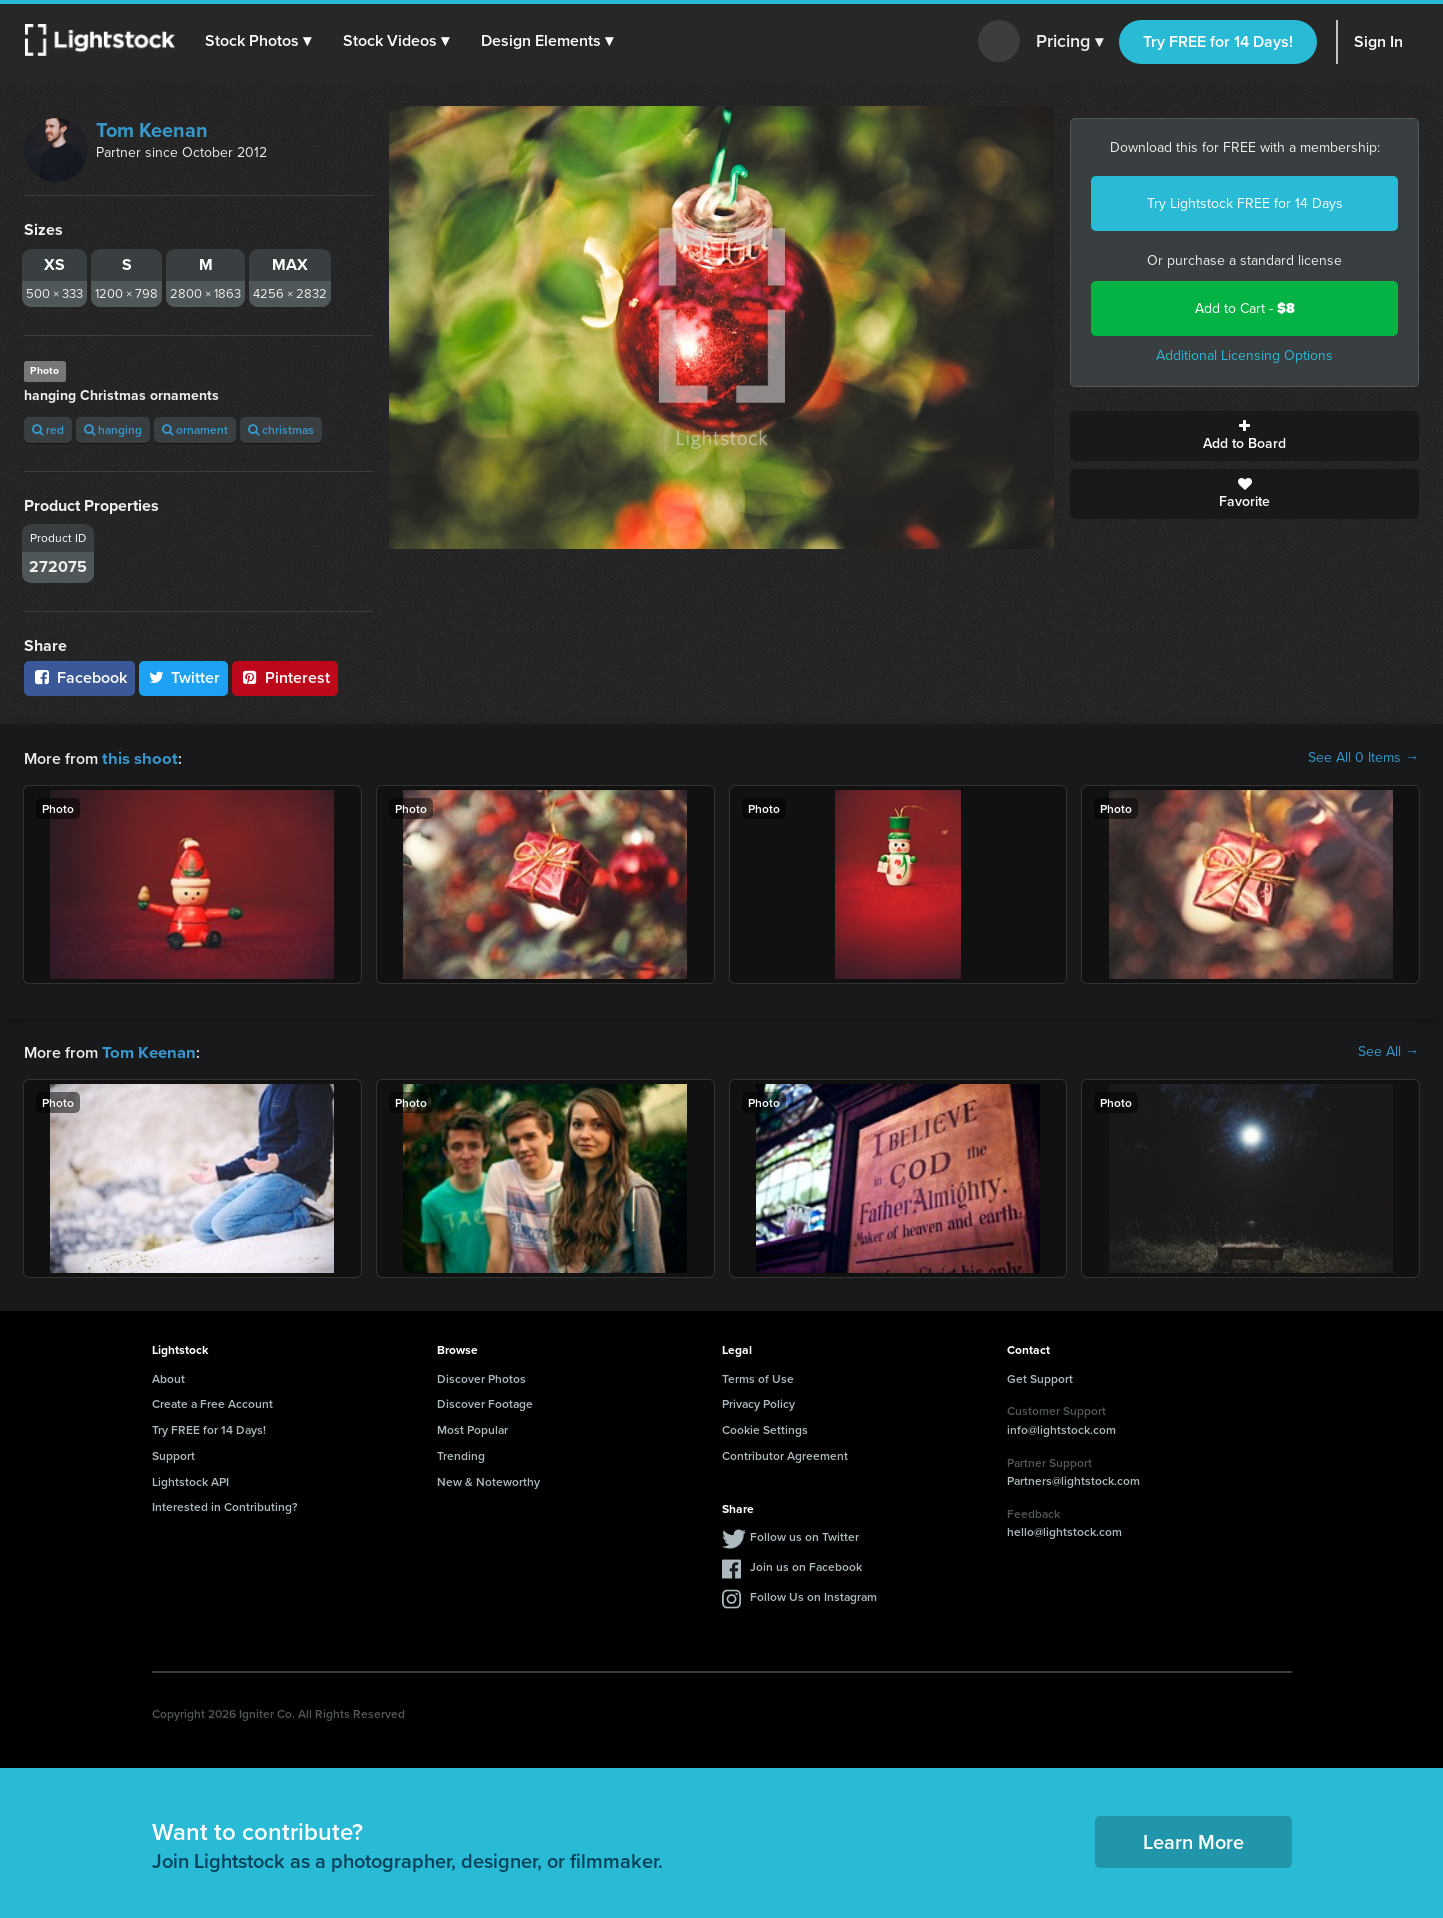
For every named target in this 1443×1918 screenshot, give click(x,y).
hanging (113, 429)
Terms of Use (758, 1376)
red (48, 429)
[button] (259, 41)
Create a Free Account (212, 1401)
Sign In (1378, 41)
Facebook (79, 677)
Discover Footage (485, 1401)
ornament (195, 429)
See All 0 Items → (1363, 758)
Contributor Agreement (785, 1453)
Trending (461, 1453)
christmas (281, 429)
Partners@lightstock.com (1073, 1478)
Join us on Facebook (806, 1564)
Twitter (184, 677)
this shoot (137, 757)
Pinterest (285, 677)
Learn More (1193, 1839)
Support (173, 1453)
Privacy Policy (758, 1401)
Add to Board (1244, 436)
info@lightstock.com (1061, 1427)
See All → (1388, 1051)
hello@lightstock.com (1064, 1529)
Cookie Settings (765, 1427)
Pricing (1069, 42)
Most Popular (472, 1427)
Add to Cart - (1245, 308)
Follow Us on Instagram (813, 1594)
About (168, 1376)
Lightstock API (190, 1479)
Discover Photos (481, 1376)
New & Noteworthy (488, 1479)
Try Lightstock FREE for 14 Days (1245, 203)
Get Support (1040, 1376)
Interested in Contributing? (225, 1504)
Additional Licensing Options (1244, 355)
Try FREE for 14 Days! (1218, 41)
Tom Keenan (152, 130)
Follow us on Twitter (804, 1534)
